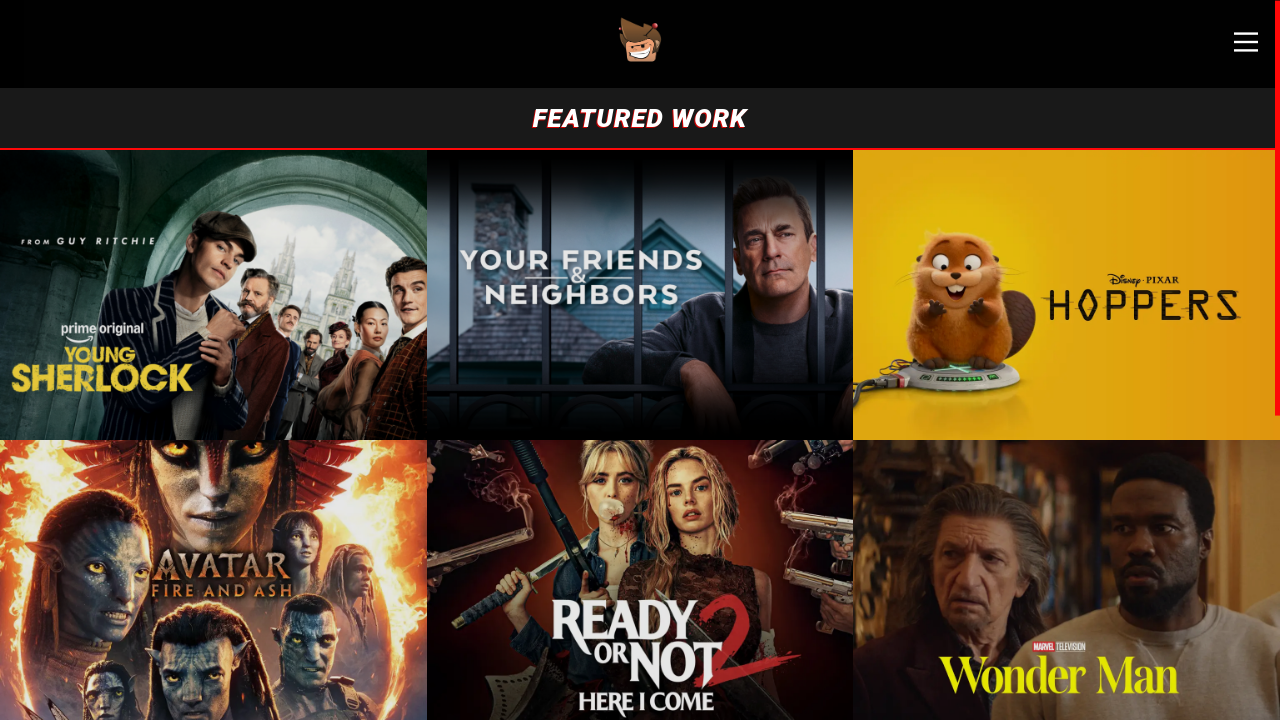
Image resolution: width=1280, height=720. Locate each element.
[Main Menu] (1230, 50)
